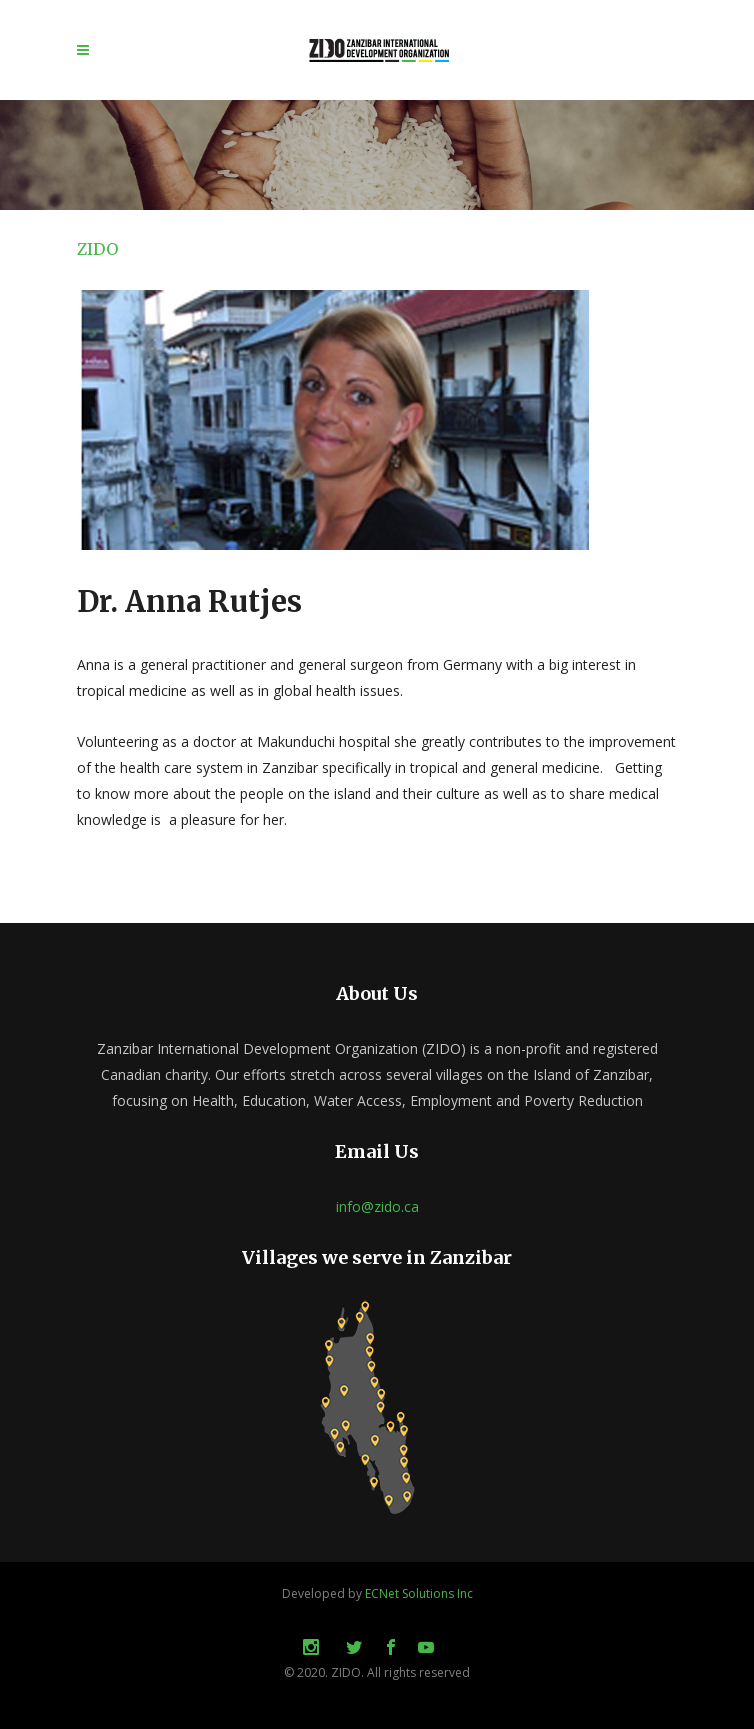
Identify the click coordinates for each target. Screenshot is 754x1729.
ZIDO (97, 249)
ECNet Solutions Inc (419, 1593)
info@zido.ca (377, 1206)
